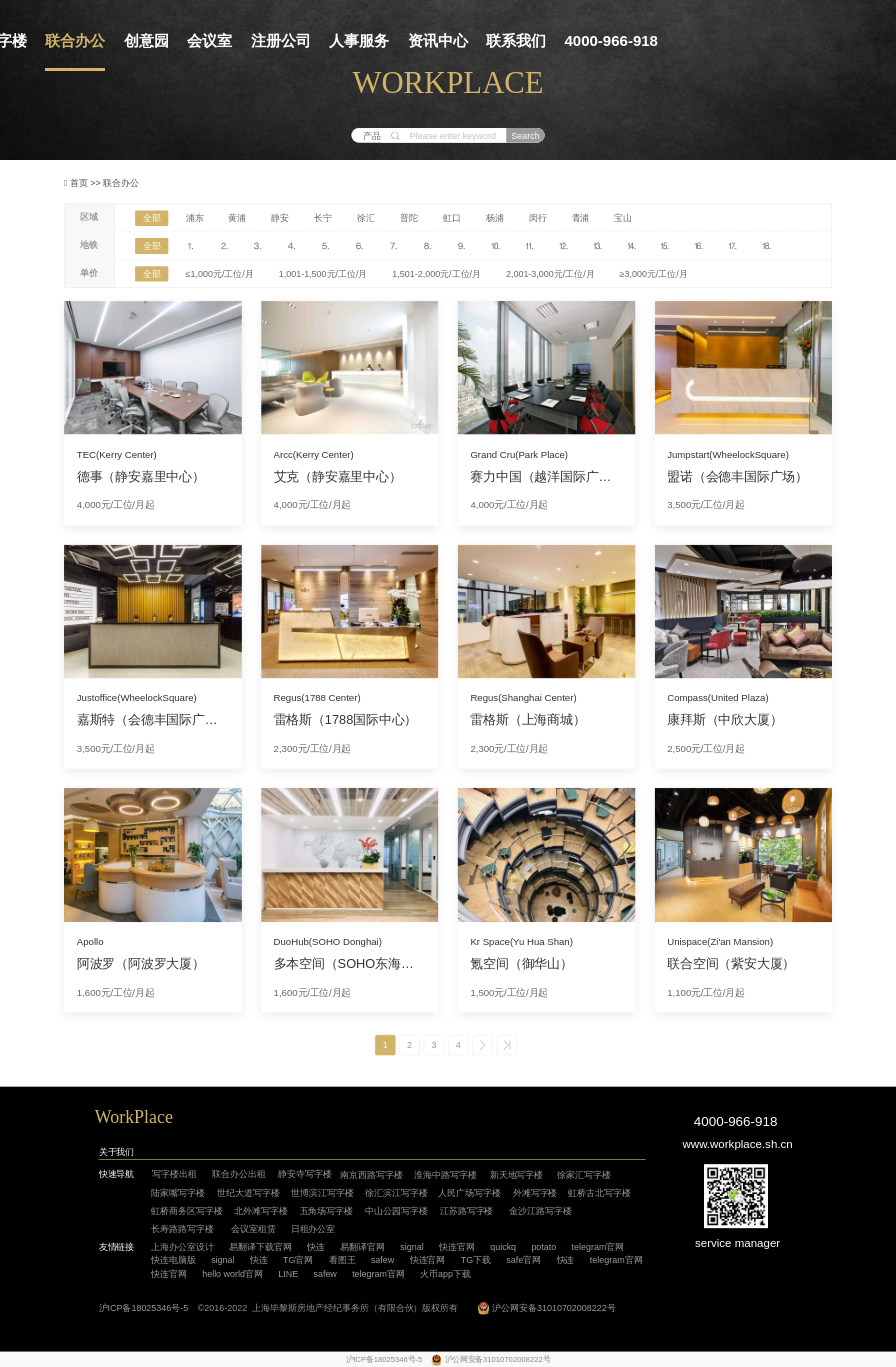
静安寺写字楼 (305, 1174)
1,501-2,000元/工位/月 (436, 274)
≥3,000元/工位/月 (654, 274)
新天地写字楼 (517, 1175)
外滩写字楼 (535, 1193)
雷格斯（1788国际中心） (346, 720)
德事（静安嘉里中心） (141, 476)
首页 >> (86, 182)
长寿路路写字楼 (182, 1229)
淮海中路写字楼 (445, 1175)
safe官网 (523, 1260)
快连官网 (457, 1247)
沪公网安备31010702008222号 (554, 1307)
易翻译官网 (362, 1247)
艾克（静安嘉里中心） (338, 476)
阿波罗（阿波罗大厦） (141, 964)
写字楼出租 (174, 1174)
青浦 (581, 218)
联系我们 (516, 40)
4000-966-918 (611, 40)
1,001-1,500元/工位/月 (323, 274)
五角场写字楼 (327, 1211)
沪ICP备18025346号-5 (144, 1307)
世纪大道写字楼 (248, 1193)
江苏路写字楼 (467, 1211)
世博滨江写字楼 (322, 1193)
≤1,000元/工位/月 (220, 274)
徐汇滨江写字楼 (396, 1193)
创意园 (146, 40)
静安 (280, 218)
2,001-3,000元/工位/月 (550, 274)
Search (525, 135)
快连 (316, 1247)
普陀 (409, 218)
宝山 (623, 218)
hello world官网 (232, 1273)
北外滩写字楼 (261, 1211)
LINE (288, 1273)
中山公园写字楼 (396, 1211)
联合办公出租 (239, 1174)
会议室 (209, 40)
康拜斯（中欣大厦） (724, 720)
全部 (152, 218)
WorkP (119, 1117)
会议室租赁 (253, 1229)
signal (411, 1247)
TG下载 (476, 1260)
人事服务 (359, 40)
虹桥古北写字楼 (599, 1193)
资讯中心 (438, 40)
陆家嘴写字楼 (178, 1193)
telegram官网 (598, 1247)
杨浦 (495, 218)
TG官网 (298, 1260)
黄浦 (237, 218)
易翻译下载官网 (260, 1247)
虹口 (452, 218)
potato (543, 1247)
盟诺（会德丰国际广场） (737, 476)
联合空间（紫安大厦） (731, 964)
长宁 (323, 218)
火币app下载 (445, 1273)
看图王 (342, 1260)
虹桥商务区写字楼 (187, 1211)
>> (506, 1045)
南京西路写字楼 (371, 1175)
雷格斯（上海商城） (527, 720)
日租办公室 (313, 1229)
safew (382, 1260)
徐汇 (366, 218)
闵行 (538, 218)
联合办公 (75, 40)
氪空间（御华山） (521, 964)
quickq (503, 1247)
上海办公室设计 (182, 1247)
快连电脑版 (173, 1260)
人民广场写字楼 (469, 1193)
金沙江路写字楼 (540, 1211)
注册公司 (281, 40)
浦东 (195, 218)
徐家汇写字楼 (584, 1175)
